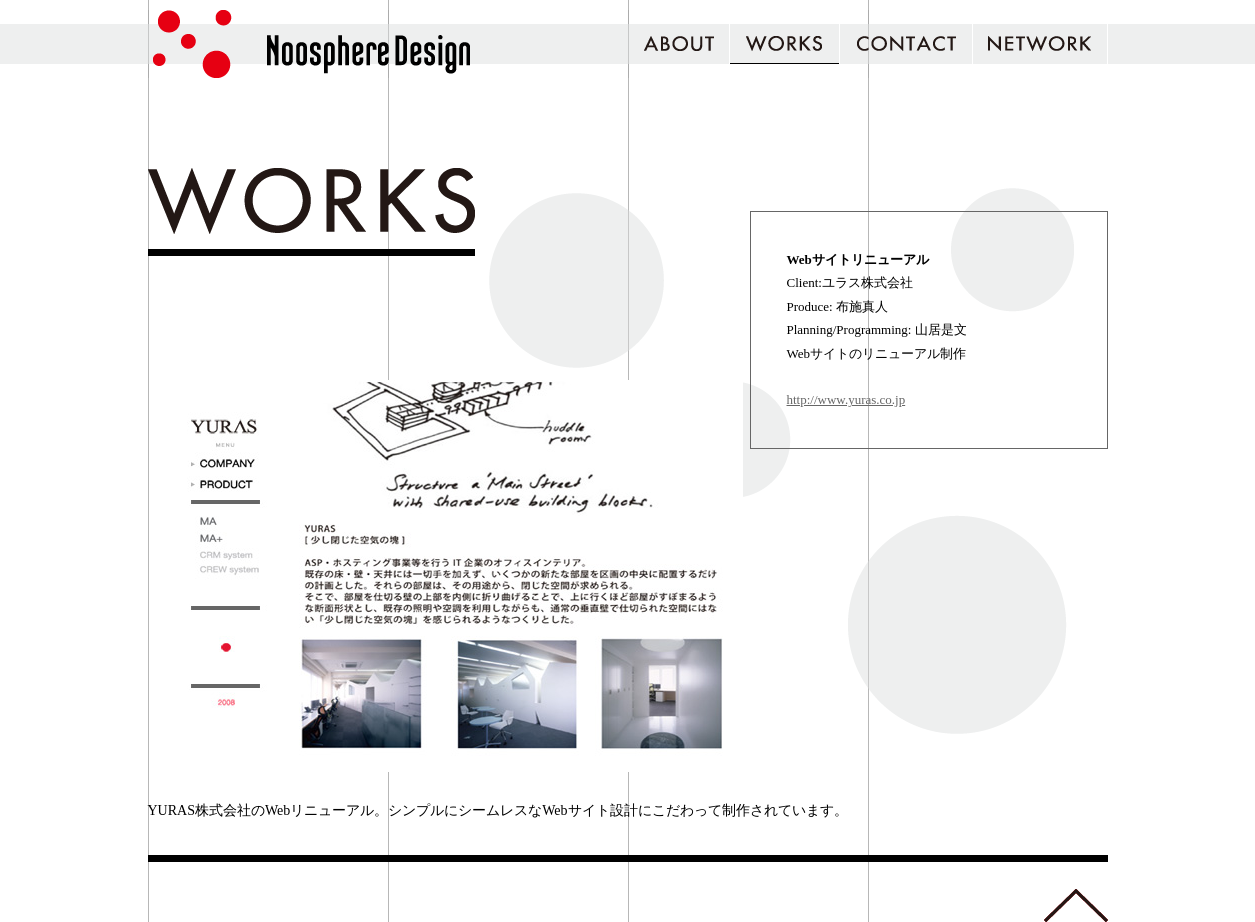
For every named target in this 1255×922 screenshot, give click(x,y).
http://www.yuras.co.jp (846, 399)
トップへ (1076, 905)
